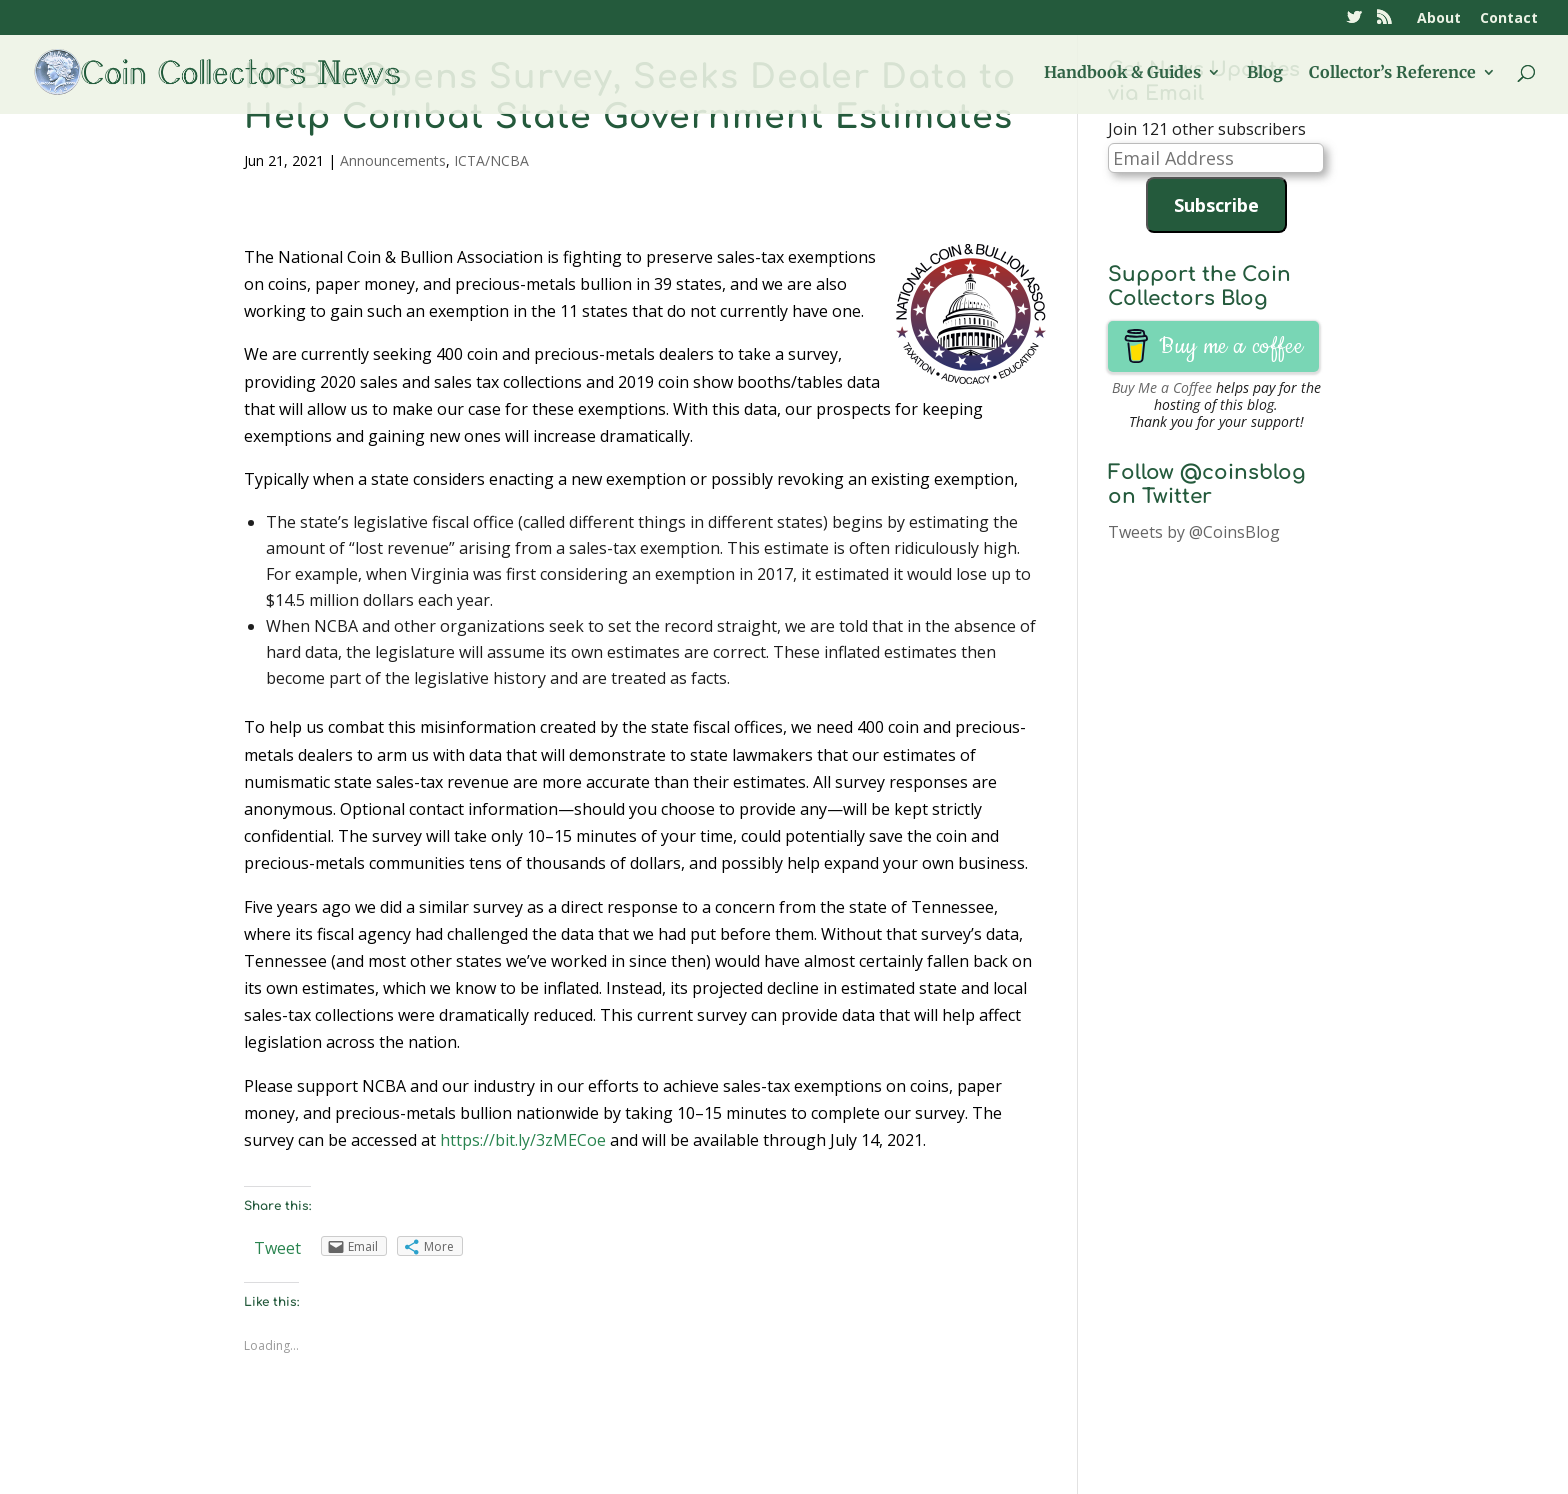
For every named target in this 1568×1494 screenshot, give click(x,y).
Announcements (393, 160)
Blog (1265, 73)
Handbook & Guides (1122, 73)
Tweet (277, 1248)
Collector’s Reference (1392, 73)
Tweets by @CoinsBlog (1194, 532)
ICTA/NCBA (491, 160)
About (1439, 19)
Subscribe (1216, 205)
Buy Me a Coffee (1162, 387)
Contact (1509, 19)
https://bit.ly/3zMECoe (523, 1140)
